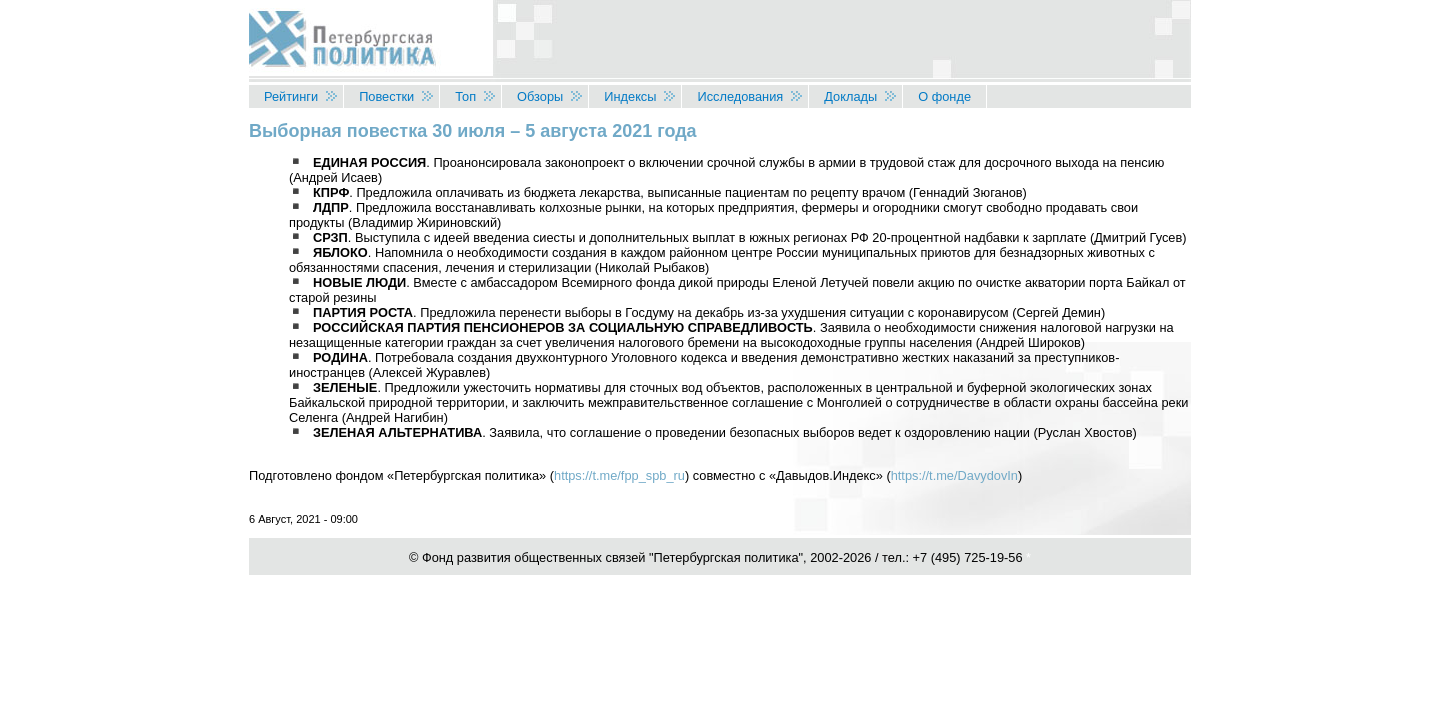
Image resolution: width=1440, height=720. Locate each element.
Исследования (740, 96)
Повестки (386, 96)
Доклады (850, 96)
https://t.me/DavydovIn (954, 475)
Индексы (630, 96)
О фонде (944, 96)
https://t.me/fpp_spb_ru (619, 475)
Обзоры (540, 96)
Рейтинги (291, 96)
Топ (465, 96)
